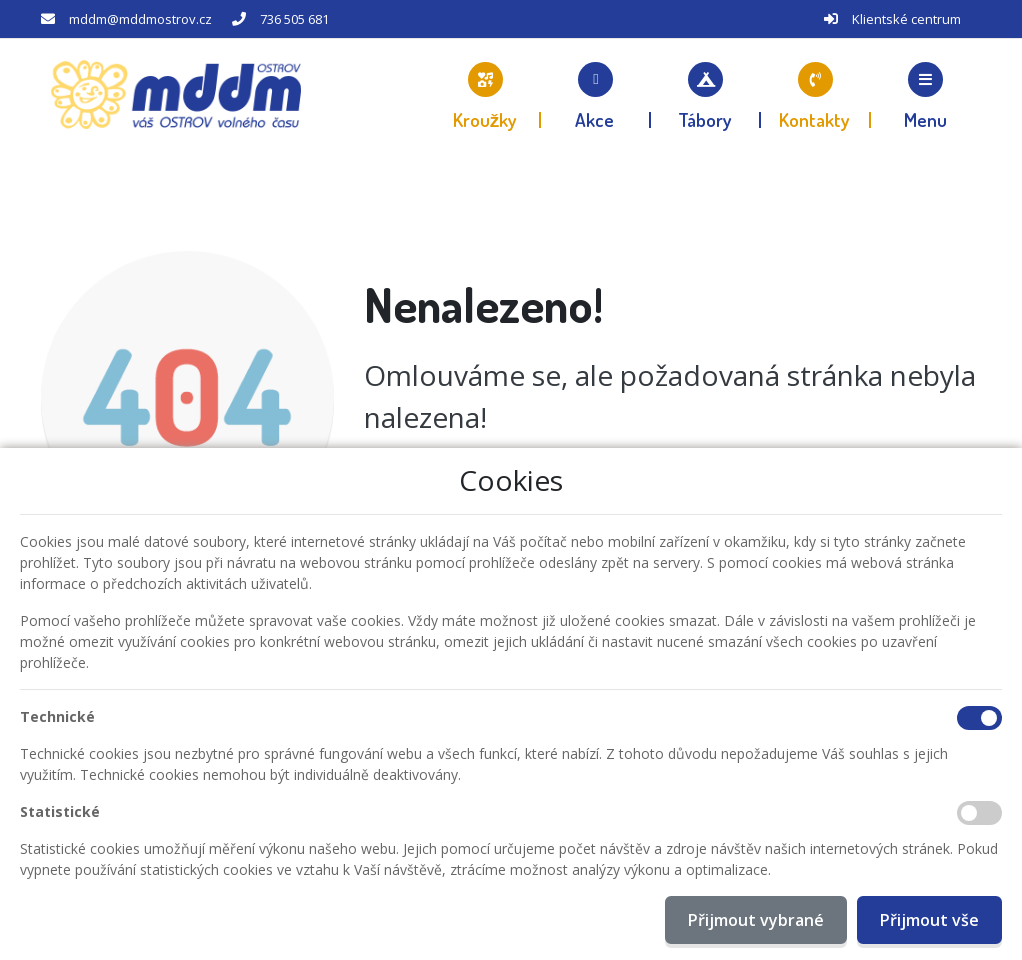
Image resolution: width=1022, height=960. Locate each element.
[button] (926, 95)
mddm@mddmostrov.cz (140, 19)
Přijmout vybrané (756, 920)
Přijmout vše (929, 920)
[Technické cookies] (979, 718)
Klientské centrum (906, 19)
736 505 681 (294, 19)
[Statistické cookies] (979, 813)
